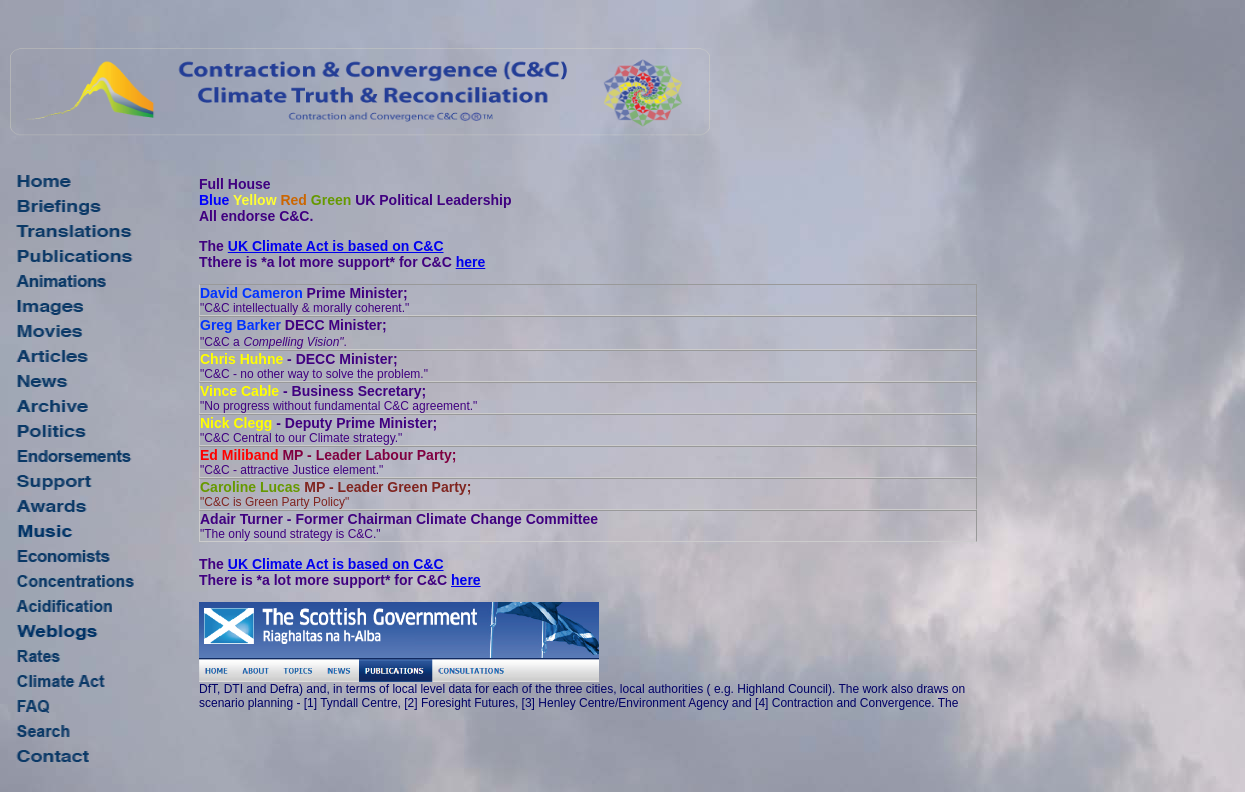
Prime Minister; (304, 300)
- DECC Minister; (314, 366)
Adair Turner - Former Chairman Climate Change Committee (399, 526)
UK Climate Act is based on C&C (336, 246)
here (471, 262)
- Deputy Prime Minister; (318, 430)
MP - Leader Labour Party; (328, 462)
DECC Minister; (293, 333)
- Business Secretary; (338, 398)
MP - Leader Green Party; (335, 494)
